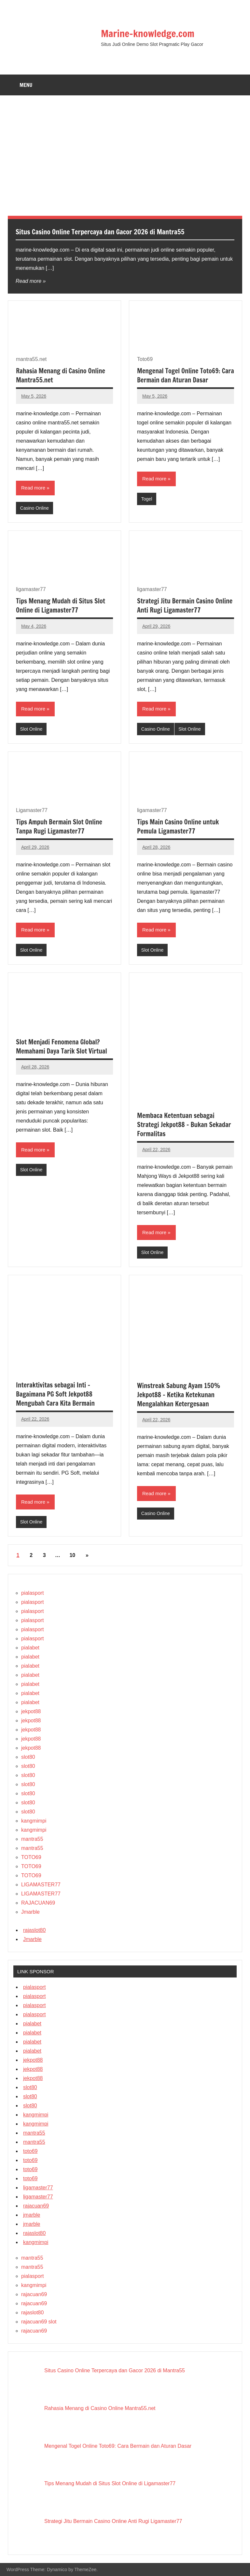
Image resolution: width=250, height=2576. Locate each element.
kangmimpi (33, 1821)
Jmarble (30, 1912)
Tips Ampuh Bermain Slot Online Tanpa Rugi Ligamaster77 (59, 826)
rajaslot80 (34, 1930)
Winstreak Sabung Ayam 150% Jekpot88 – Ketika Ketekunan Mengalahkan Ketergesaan (178, 1395)
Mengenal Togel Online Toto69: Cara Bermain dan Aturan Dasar (185, 375)
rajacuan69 (36, 2206)
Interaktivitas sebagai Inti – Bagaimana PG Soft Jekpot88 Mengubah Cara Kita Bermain (55, 1394)
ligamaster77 (38, 2187)
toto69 (30, 2151)
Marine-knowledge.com (151, 33)
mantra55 (32, 1839)
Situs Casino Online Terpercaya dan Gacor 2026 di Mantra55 (105, 232)
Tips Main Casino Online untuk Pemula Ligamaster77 (178, 826)
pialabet (30, 1647)
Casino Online (34, 508)
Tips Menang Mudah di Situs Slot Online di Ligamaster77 (60, 605)
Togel (146, 499)
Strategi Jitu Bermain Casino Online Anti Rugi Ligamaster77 (184, 605)
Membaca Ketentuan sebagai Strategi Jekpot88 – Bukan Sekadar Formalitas (184, 1124)
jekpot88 (31, 1711)
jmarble (31, 2215)
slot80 (28, 1757)
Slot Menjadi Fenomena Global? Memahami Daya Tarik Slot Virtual (61, 1046)
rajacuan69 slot (39, 2321)
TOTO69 (31, 1857)
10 (72, 1555)
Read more (28, 281)
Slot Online (31, 729)
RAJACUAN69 (38, 1903)
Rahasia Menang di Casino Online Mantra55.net (60, 375)
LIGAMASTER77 (41, 1884)
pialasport (32, 1593)
